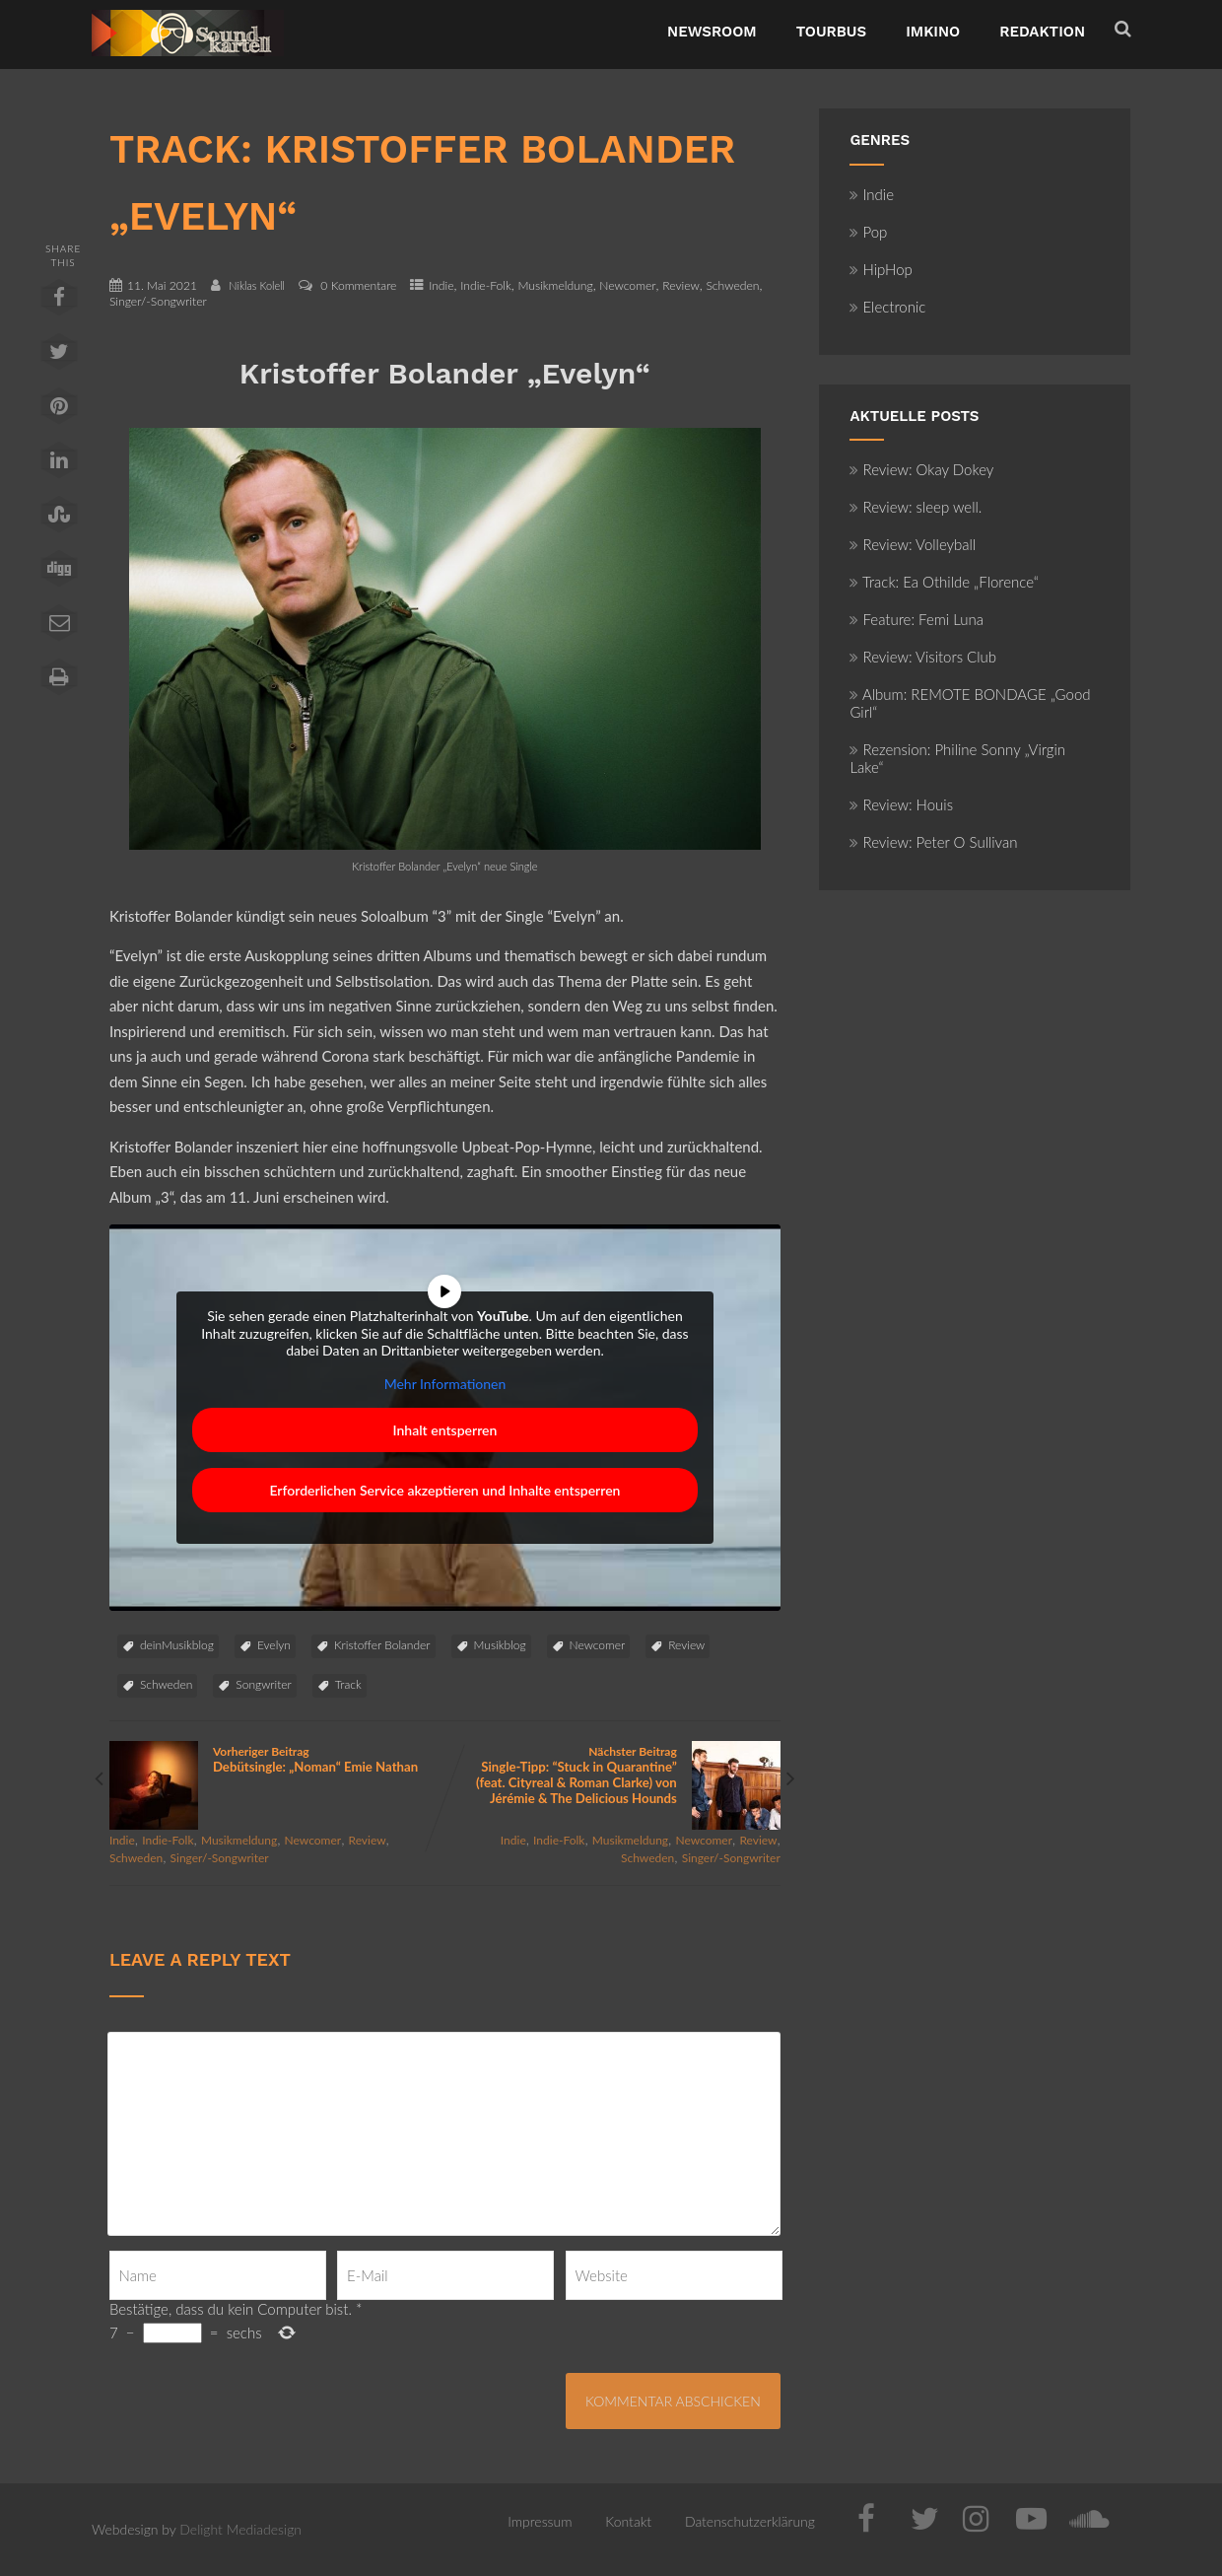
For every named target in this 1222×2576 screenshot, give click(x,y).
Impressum (540, 2521)
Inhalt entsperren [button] (444, 1430)
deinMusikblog (177, 1644)
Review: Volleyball (912, 544)
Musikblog (500, 1644)
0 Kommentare (358, 285)
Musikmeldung (554, 285)
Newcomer (627, 285)
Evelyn (274, 1644)
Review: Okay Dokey (921, 469)
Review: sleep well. (915, 507)
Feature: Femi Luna (916, 619)
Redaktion (1042, 31)
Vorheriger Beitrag (276, 1759)
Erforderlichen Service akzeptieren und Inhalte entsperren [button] (444, 1490)
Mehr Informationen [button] (445, 1383)
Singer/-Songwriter (158, 301)
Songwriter (263, 1684)
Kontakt (628, 2521)
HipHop (880, 269)
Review (681, 285)
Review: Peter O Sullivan (933, 842)
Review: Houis (901, 804)
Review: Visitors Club (922, 656)
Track (348, 1684)
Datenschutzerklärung (750, 2521)
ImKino (933, 31)
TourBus (831, 31)
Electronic (887, 306)
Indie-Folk (485, 285)
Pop (868, 232)
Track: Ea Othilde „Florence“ (943, 582)
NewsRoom (712, 31)
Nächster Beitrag (612, 1775)
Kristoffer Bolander (382, 1644)
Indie (441, 285)
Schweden (732, 285)
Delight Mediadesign (240, 2529)
